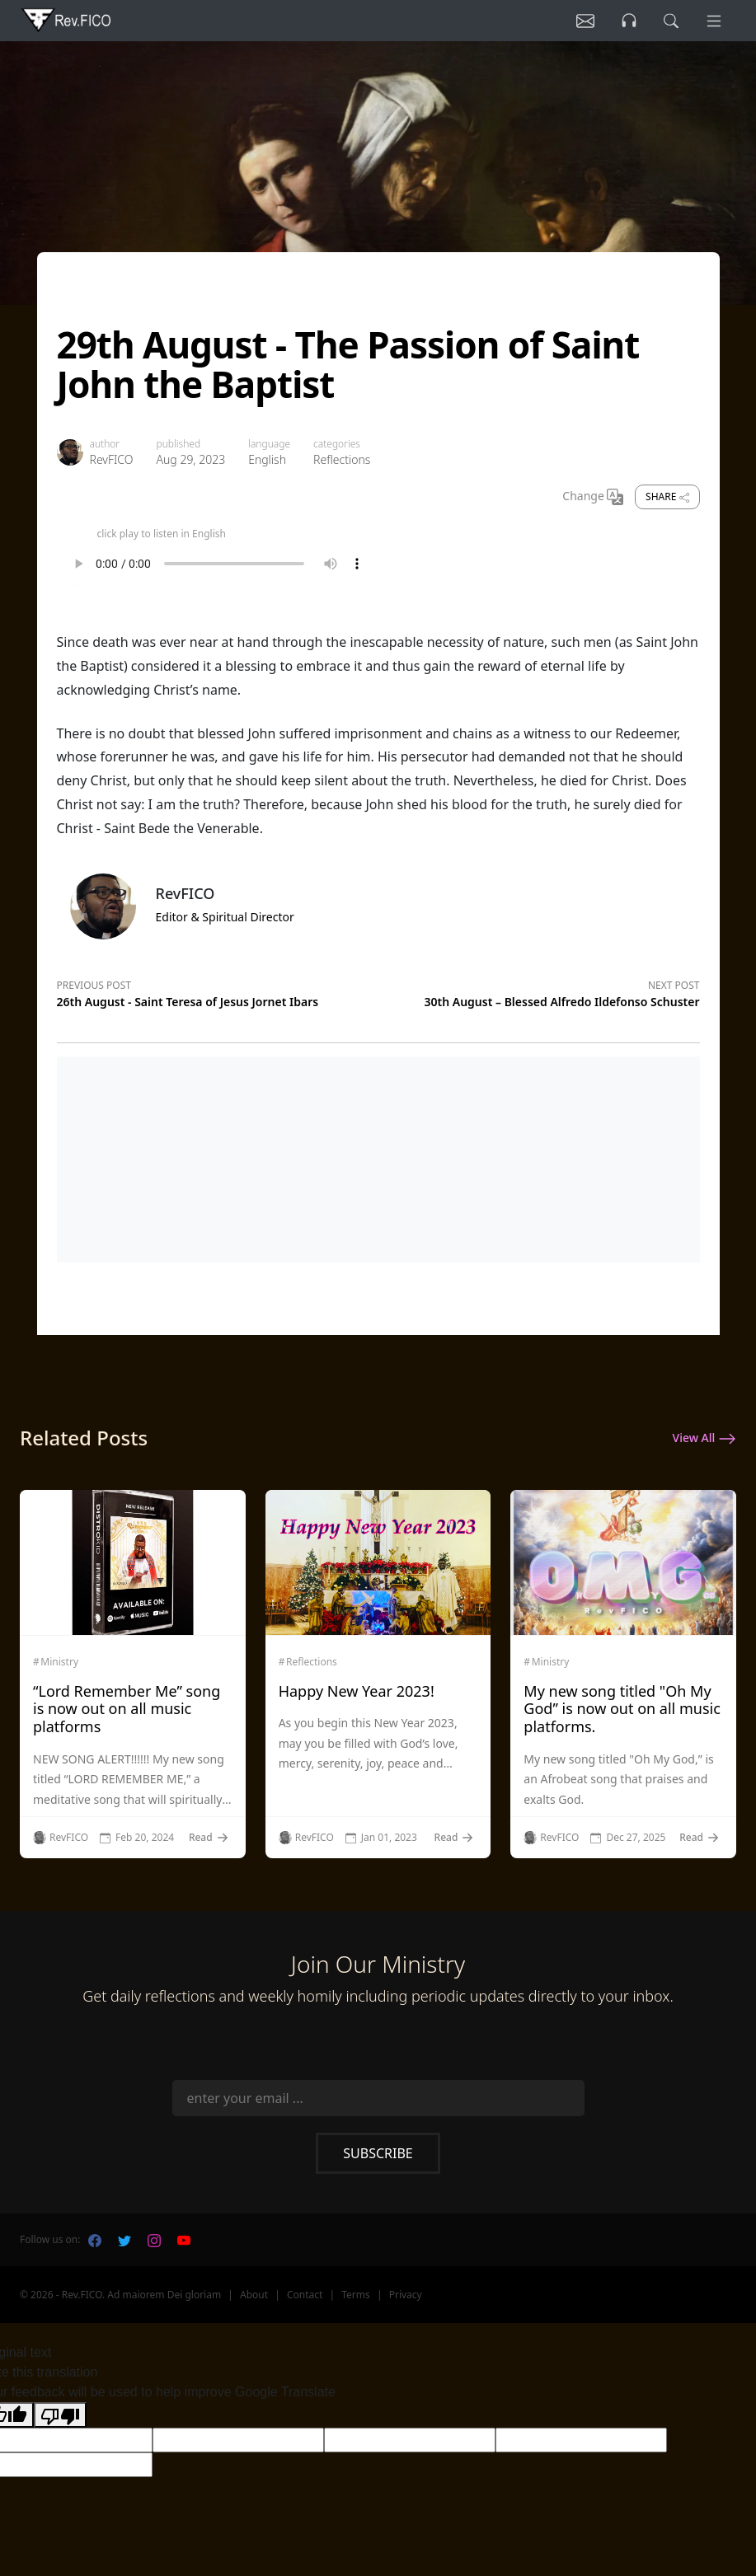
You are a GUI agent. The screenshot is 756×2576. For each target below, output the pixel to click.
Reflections (341, 459)
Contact (304, 2295)
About (254, 2295)
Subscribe (377, 2153)
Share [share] (667, 496)
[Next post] (539, 991)
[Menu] (713, 20)
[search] (669, 20)
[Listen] (582, 20)
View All (704, 1439)
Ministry (59, 1662)
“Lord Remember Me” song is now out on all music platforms (126, 1708)
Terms (355, 2295)
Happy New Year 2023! (356, 1691)
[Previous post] (217, 991)
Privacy (405, 2295)
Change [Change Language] (592, 497)
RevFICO (112, 459)
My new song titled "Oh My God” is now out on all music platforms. (622, 1708)
